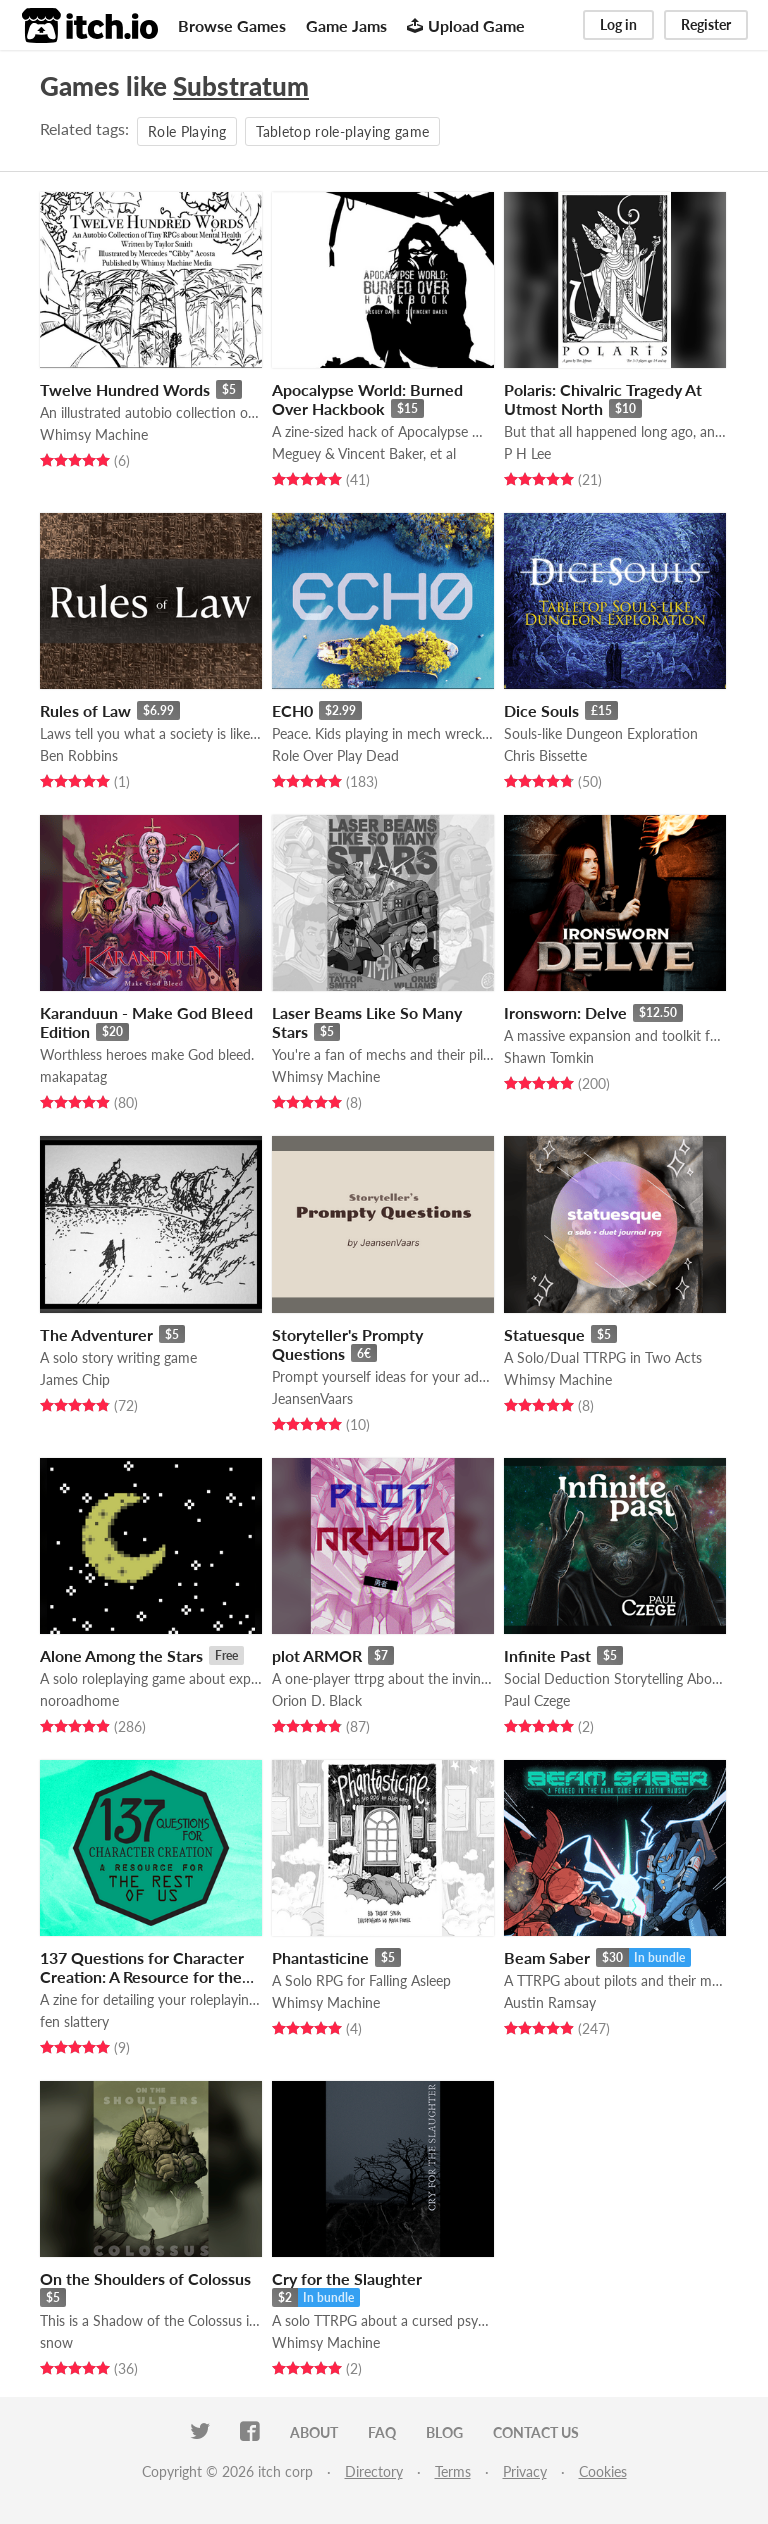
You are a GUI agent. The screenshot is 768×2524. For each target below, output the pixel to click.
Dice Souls (541, 710)
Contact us (536, 2432)
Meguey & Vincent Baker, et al (364, 453)
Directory (374, 2471)
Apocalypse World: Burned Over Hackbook (367, 399)
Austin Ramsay (550, 2002)
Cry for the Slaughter (347, 2278)
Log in (618, 24)
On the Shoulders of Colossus (145, 2278)
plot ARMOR (317, 1655)
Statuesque (544, 1334)
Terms (453, 2471)
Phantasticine (320, 1957)
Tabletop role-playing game (342, 131)
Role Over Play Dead (335, 755)
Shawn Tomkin (549, 1057)
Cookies (603, 2471)
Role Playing (187, 131)
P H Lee (527, 453)
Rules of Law (85, 710)
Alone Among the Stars (121, 1655)
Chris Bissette (545, 755)
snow (56, 2342)
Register (706, 24)
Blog (444, 2432)
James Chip (75, 1379)
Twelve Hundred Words (125, 389)
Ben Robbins (79, 755)
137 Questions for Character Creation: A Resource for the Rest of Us (142, 1976)
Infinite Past (547, 1655)
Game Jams (346, 25)
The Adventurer (96, 1334)
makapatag (73, 1076)
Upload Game (466, 25)
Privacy (525, 2471)
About (314, 2432)
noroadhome (79, 1700)
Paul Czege (537, 1700)
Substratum (241, 86)
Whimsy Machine (94, 434)
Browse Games (232, 25)
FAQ (382, 2432)
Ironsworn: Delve (565, 1012)
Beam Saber (547, 1957)
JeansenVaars (312, 1398)
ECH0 (292, 710)
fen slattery (74, 2021)
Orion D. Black (317, 1700)
